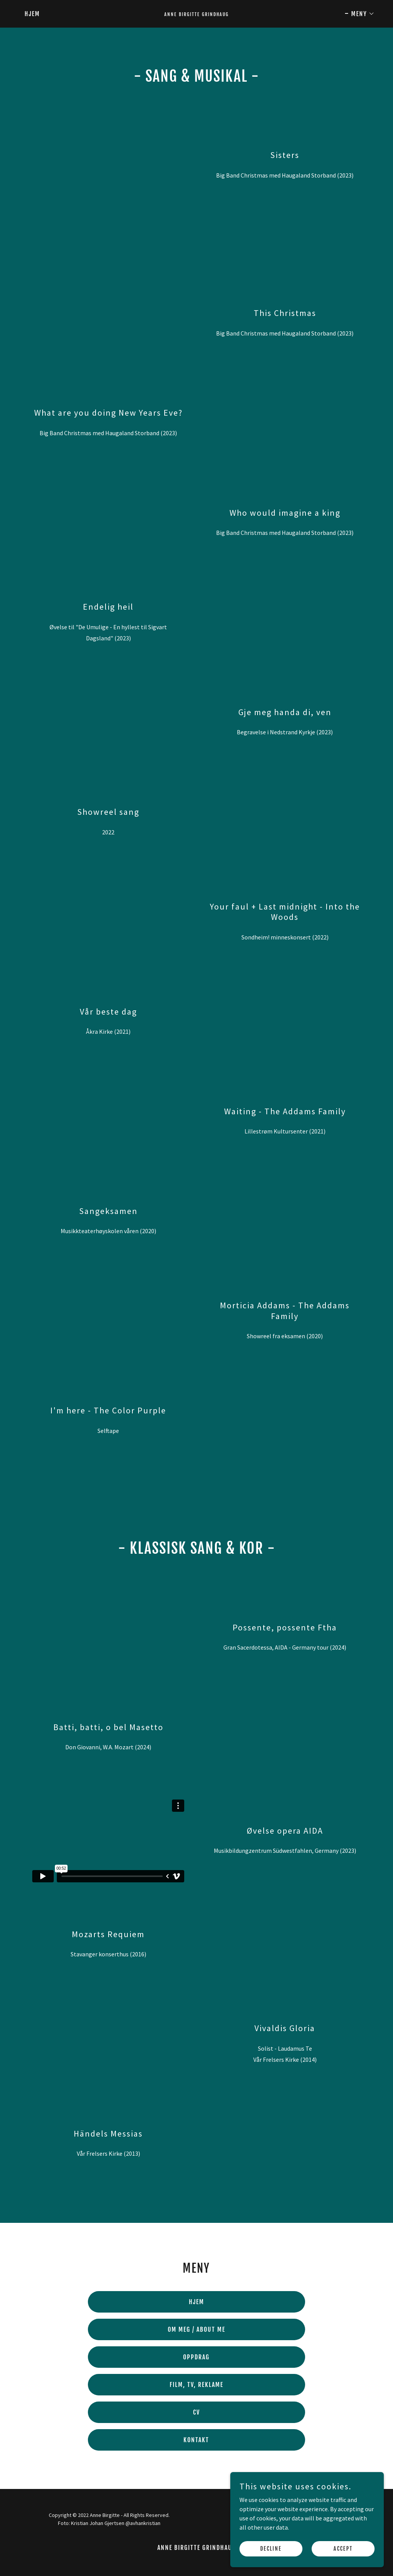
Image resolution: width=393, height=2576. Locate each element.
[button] (360, 13)
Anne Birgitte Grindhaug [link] (196, 2547)
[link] (196, 14)
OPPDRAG (196, 2357)
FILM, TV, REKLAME (196, 2384)
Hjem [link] (32, 14)
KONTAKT (196, 2440)
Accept (343, 2548)
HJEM (196, 2302)
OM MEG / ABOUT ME (196, 2329)
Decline (271, 2548)
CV (196, 2412)
